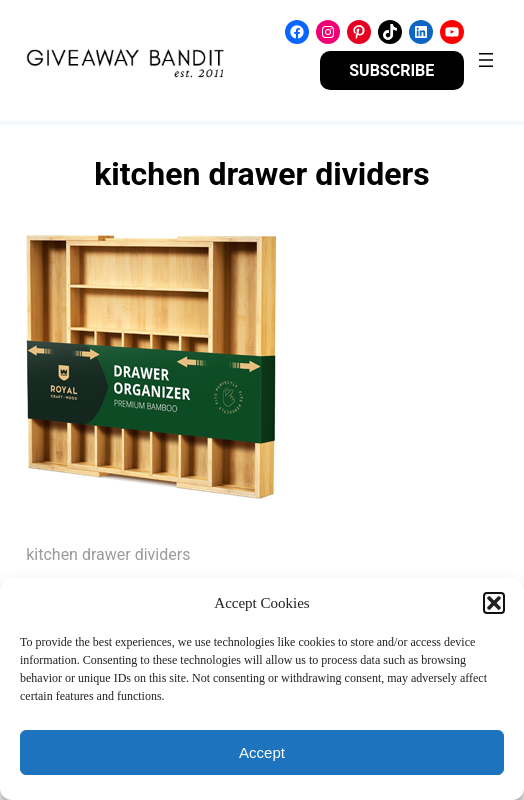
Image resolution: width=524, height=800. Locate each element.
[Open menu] (486, 60)
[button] (494, 603)
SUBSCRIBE (391, 70)
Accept (262, 752)
